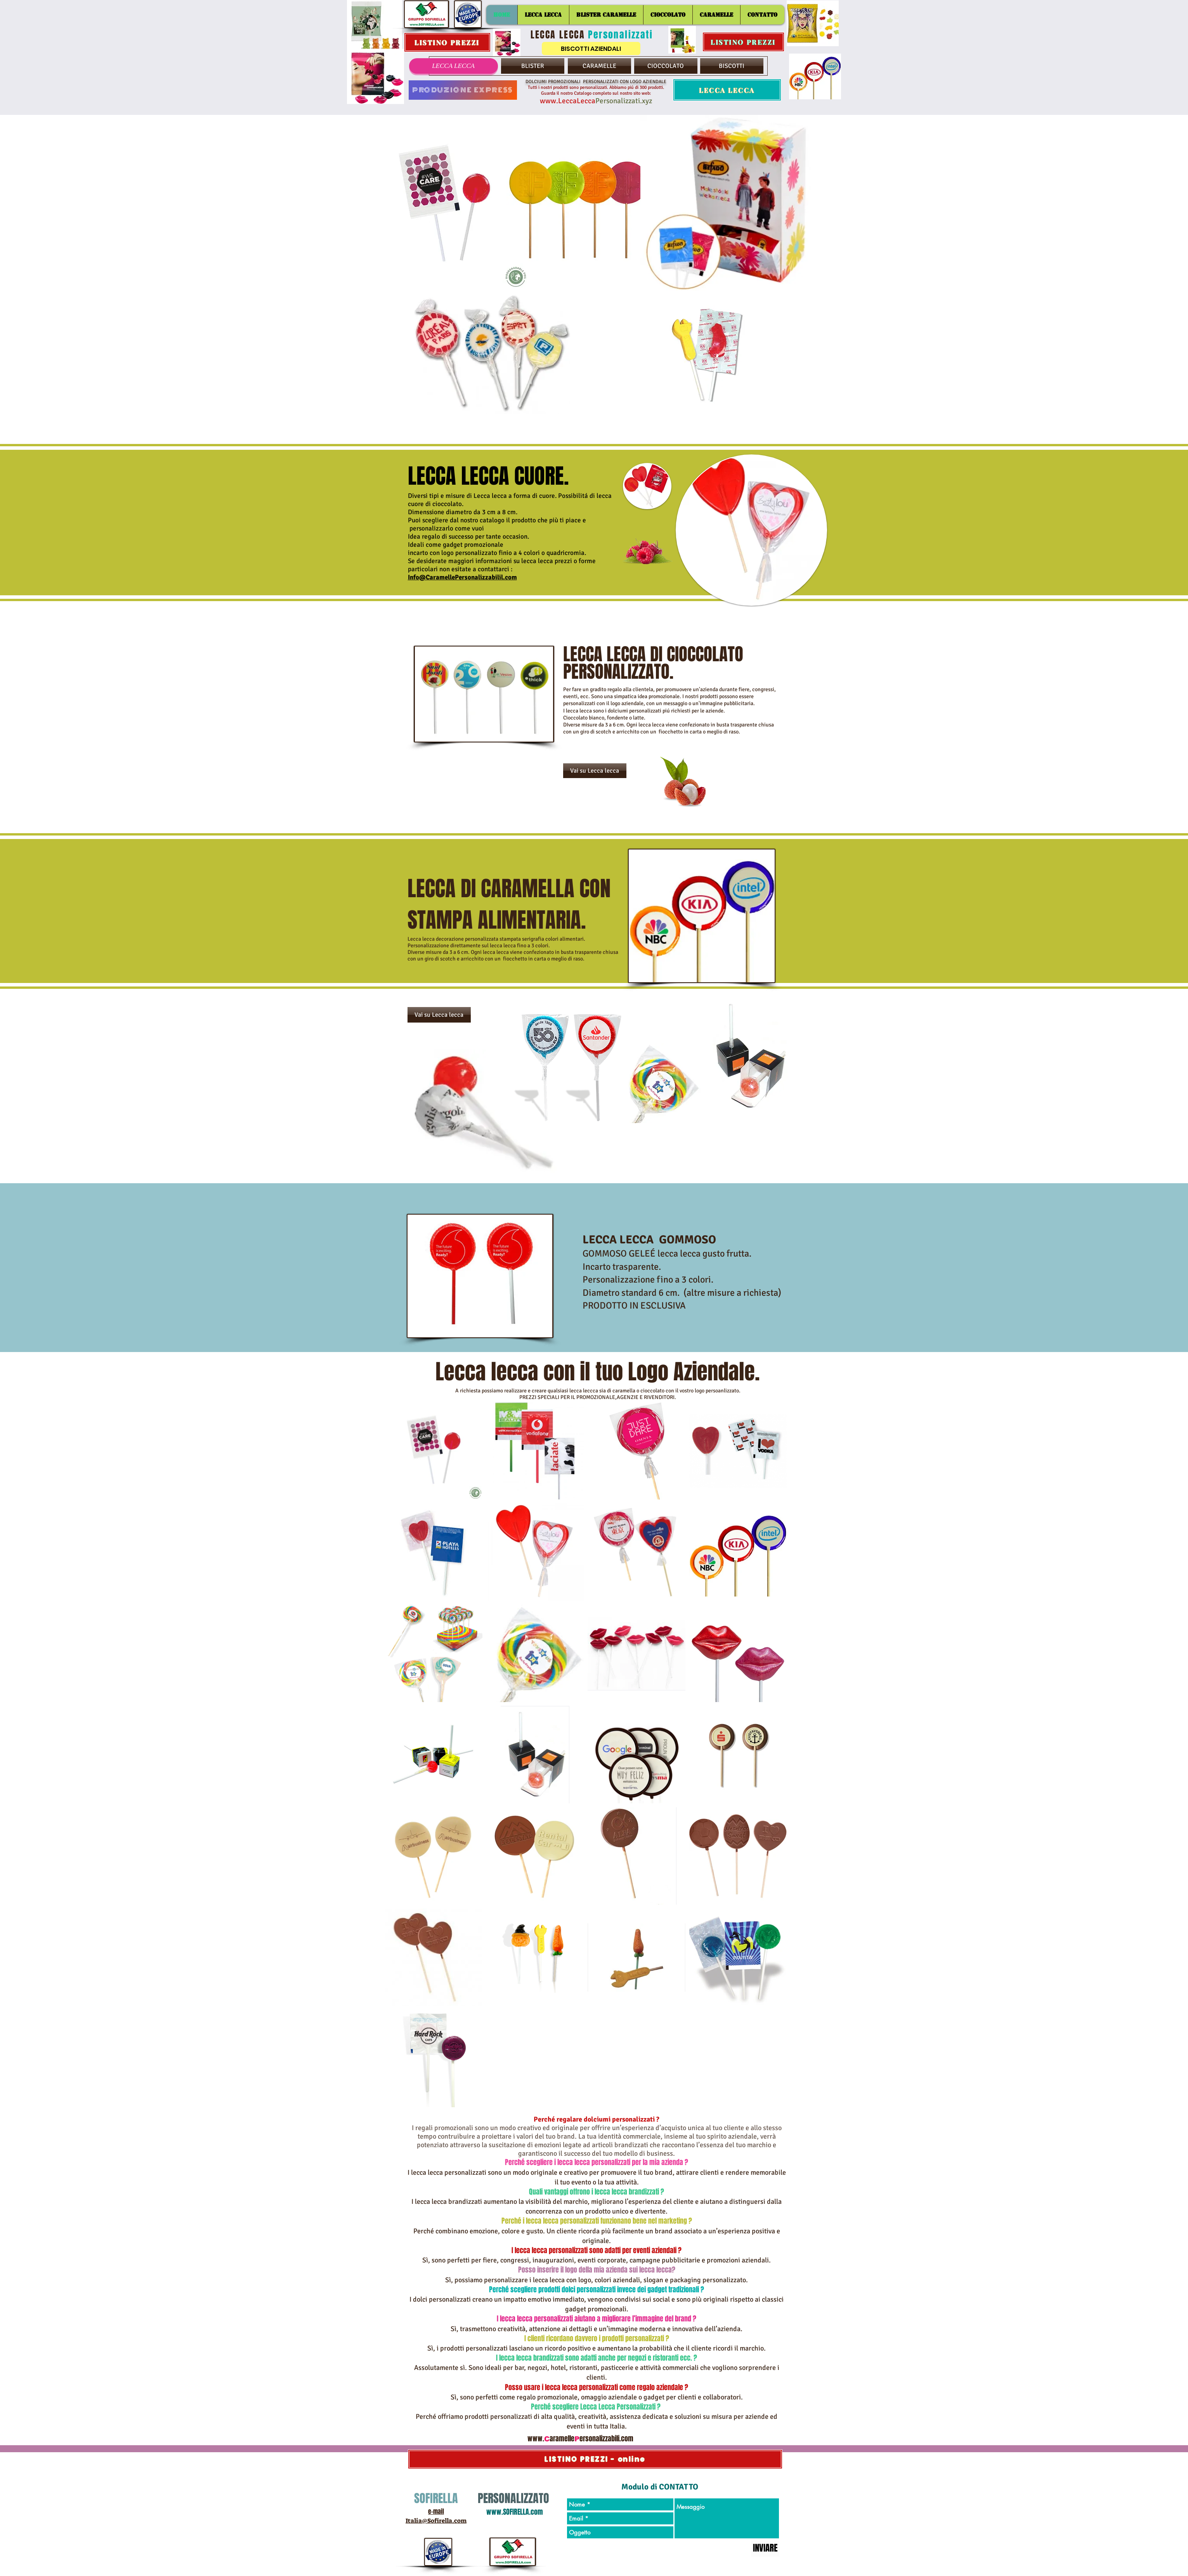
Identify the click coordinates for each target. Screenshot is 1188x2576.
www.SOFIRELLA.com (514, 2512)
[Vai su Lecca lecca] (594, 770)
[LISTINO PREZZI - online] (595, 2459)
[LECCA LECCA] (453, 66)
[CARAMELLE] (599, 66)
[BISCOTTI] (731, 66)
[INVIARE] (765, 2548)
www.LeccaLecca (567, 101)
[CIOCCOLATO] (665, 66)
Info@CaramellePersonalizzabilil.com (462, 577)
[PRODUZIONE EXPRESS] (463, 90)
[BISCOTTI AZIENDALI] (591, 48)
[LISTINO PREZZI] (447, 42)
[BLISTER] (532, 66)
